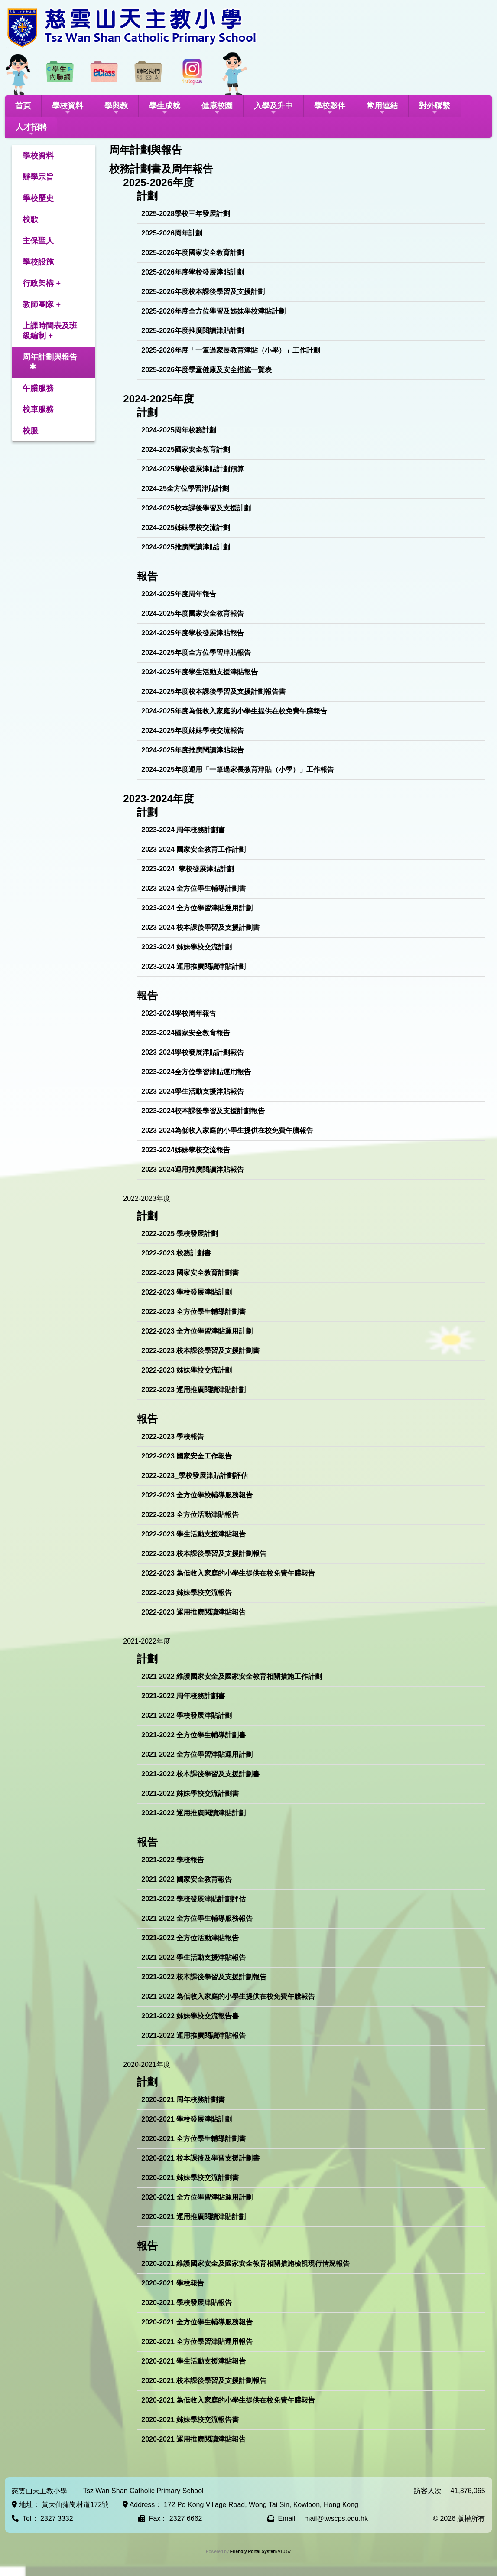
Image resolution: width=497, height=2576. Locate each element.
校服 (30, 430)
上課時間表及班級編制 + (50, 330)
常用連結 (382, 108)
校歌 (30, 219)
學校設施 (38, 262)
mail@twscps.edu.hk (336, 2518)
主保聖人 (38, 240)
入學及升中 (273, 108)
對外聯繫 (434, 108)
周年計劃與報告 (50, 357)
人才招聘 (31, 130)
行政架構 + (42, 283)
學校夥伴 (329, 108)
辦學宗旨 (38, 177)
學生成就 (164, 108)
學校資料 (67, 108)
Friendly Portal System (254, 2551)
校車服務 (38, 409)
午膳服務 (38, 388)
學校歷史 (38, 198)
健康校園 (217, 108)
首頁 (23, 105)
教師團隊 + (42, 304)
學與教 (116, 108)
